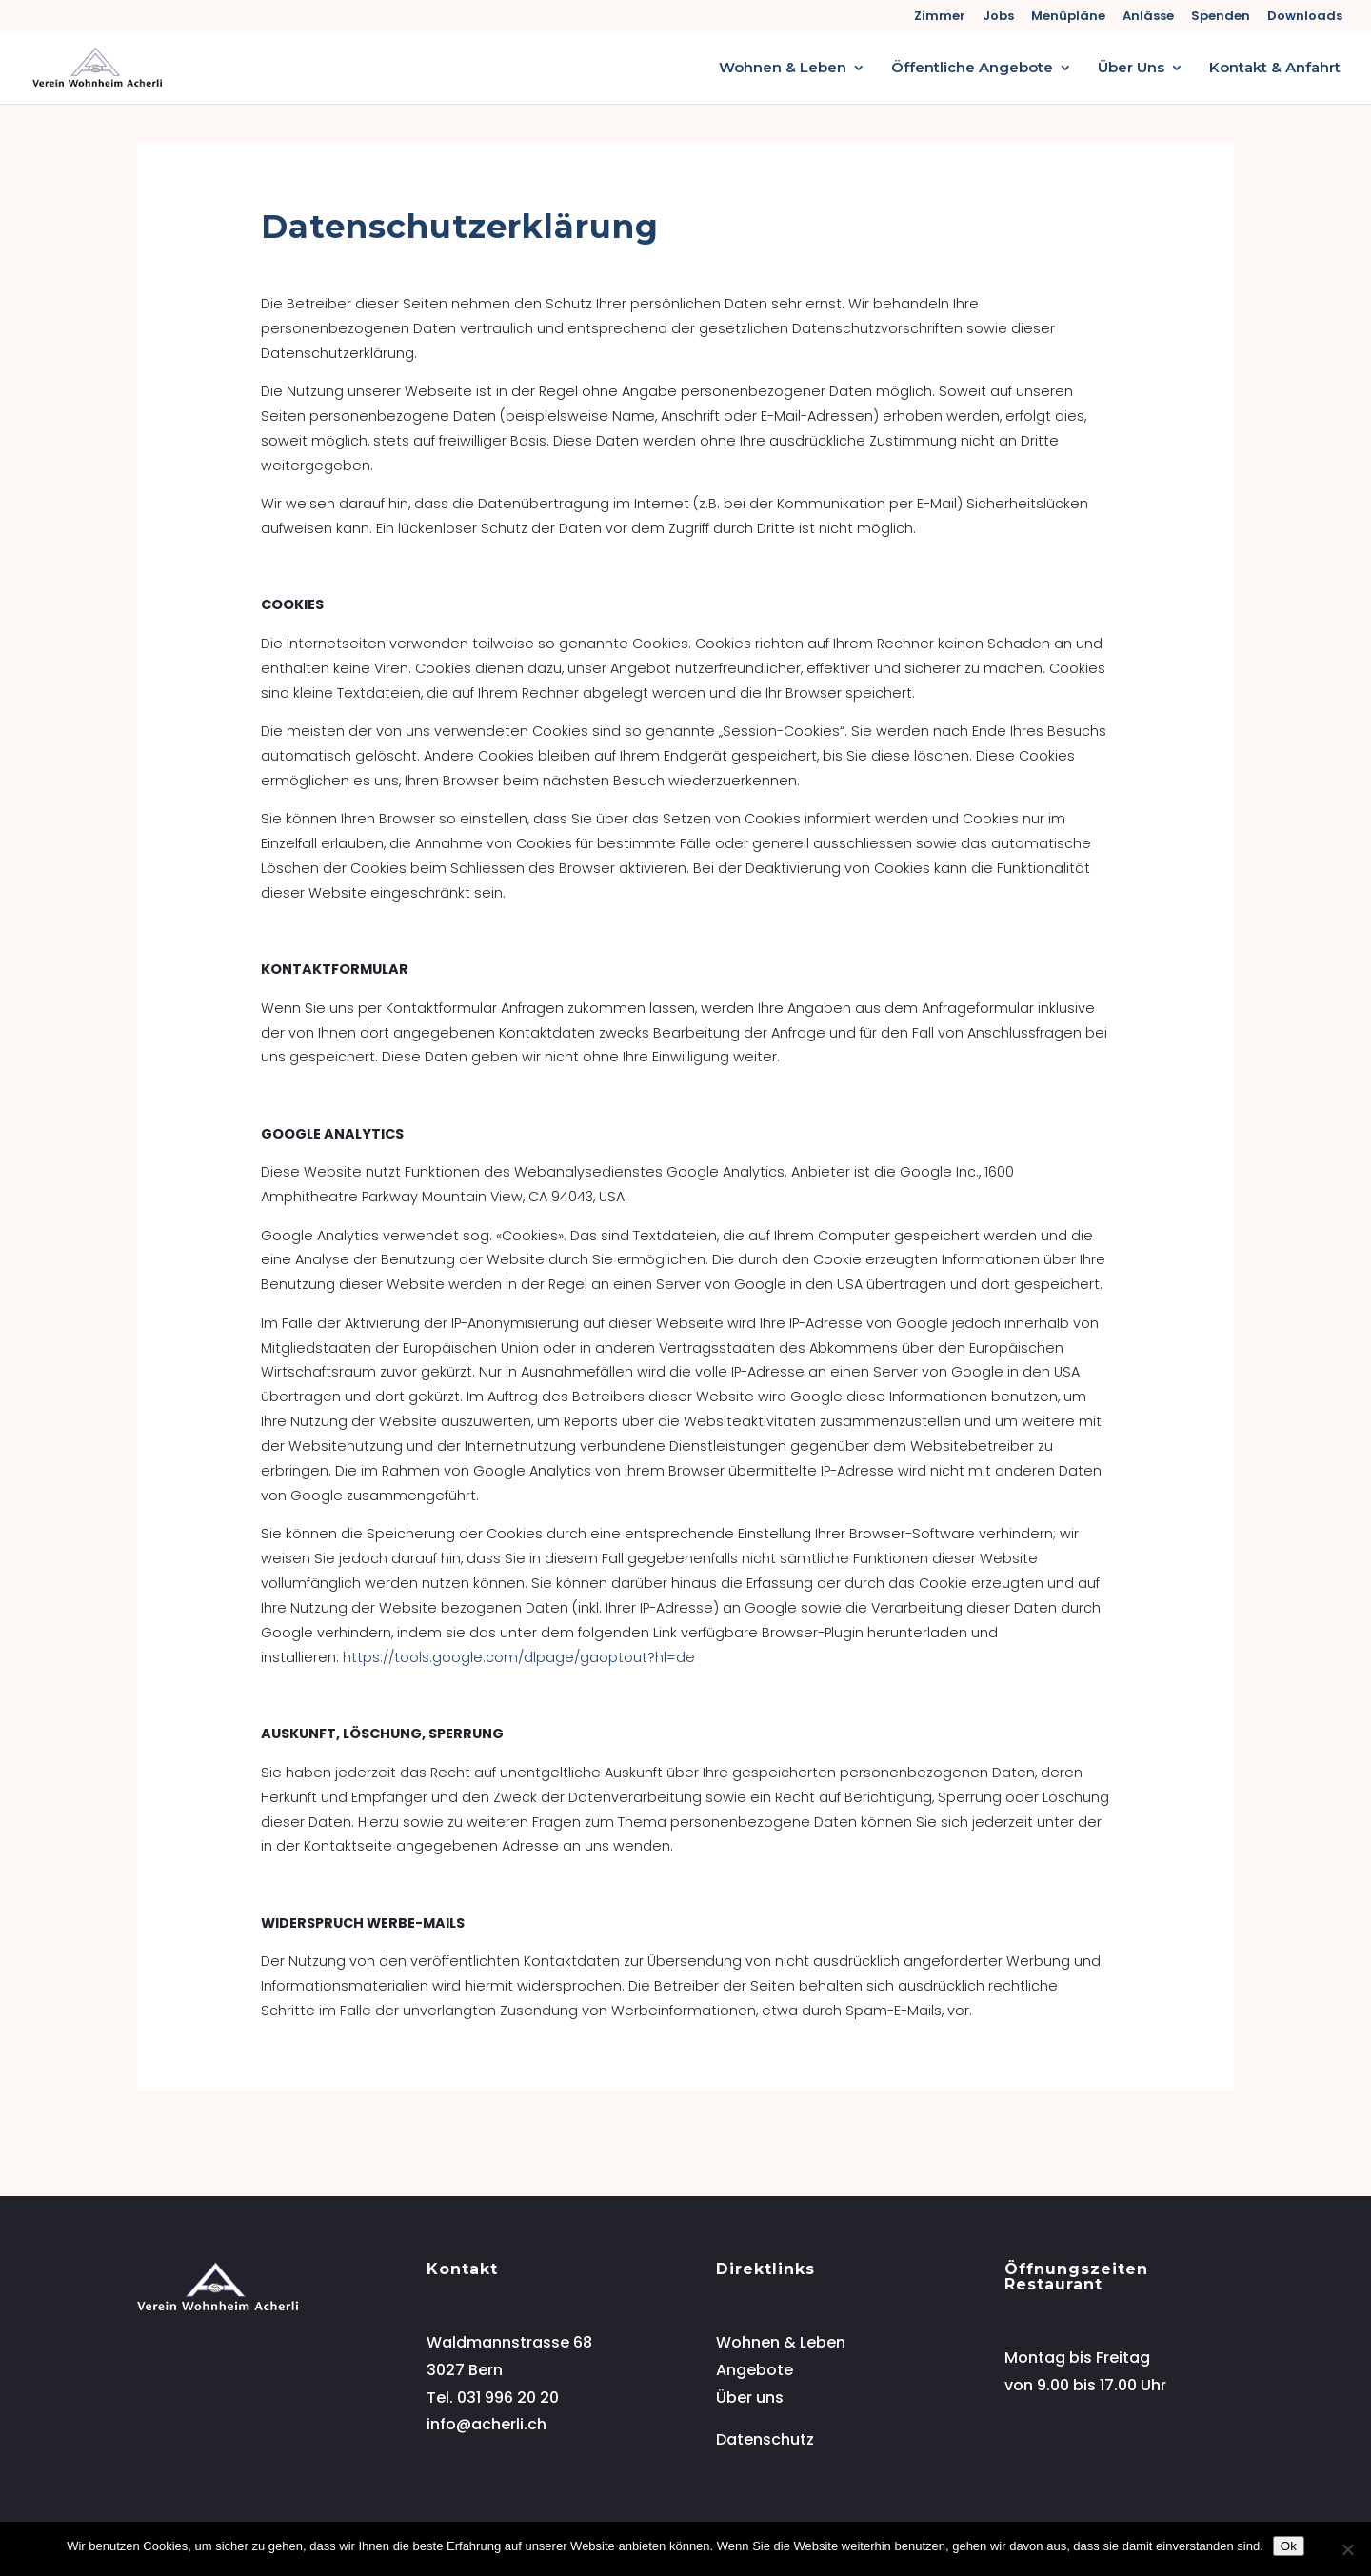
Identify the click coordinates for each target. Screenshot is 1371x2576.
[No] (1347, 2549)
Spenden (1220, 17)
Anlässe (1148, 17)
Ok (1289, 2546)
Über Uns (1131, 68)
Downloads (1304, 17)
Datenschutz (765, 2439)
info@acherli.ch (486, 2424)
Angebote (754, 2370)
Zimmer (939, 17)
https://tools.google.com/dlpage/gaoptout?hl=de (519, 1657)
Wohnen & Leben (782, 68)
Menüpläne (1068, 17)
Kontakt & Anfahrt (1275, 68)
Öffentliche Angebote (972, 68)
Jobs (998, 17)
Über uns (750, 2397)
